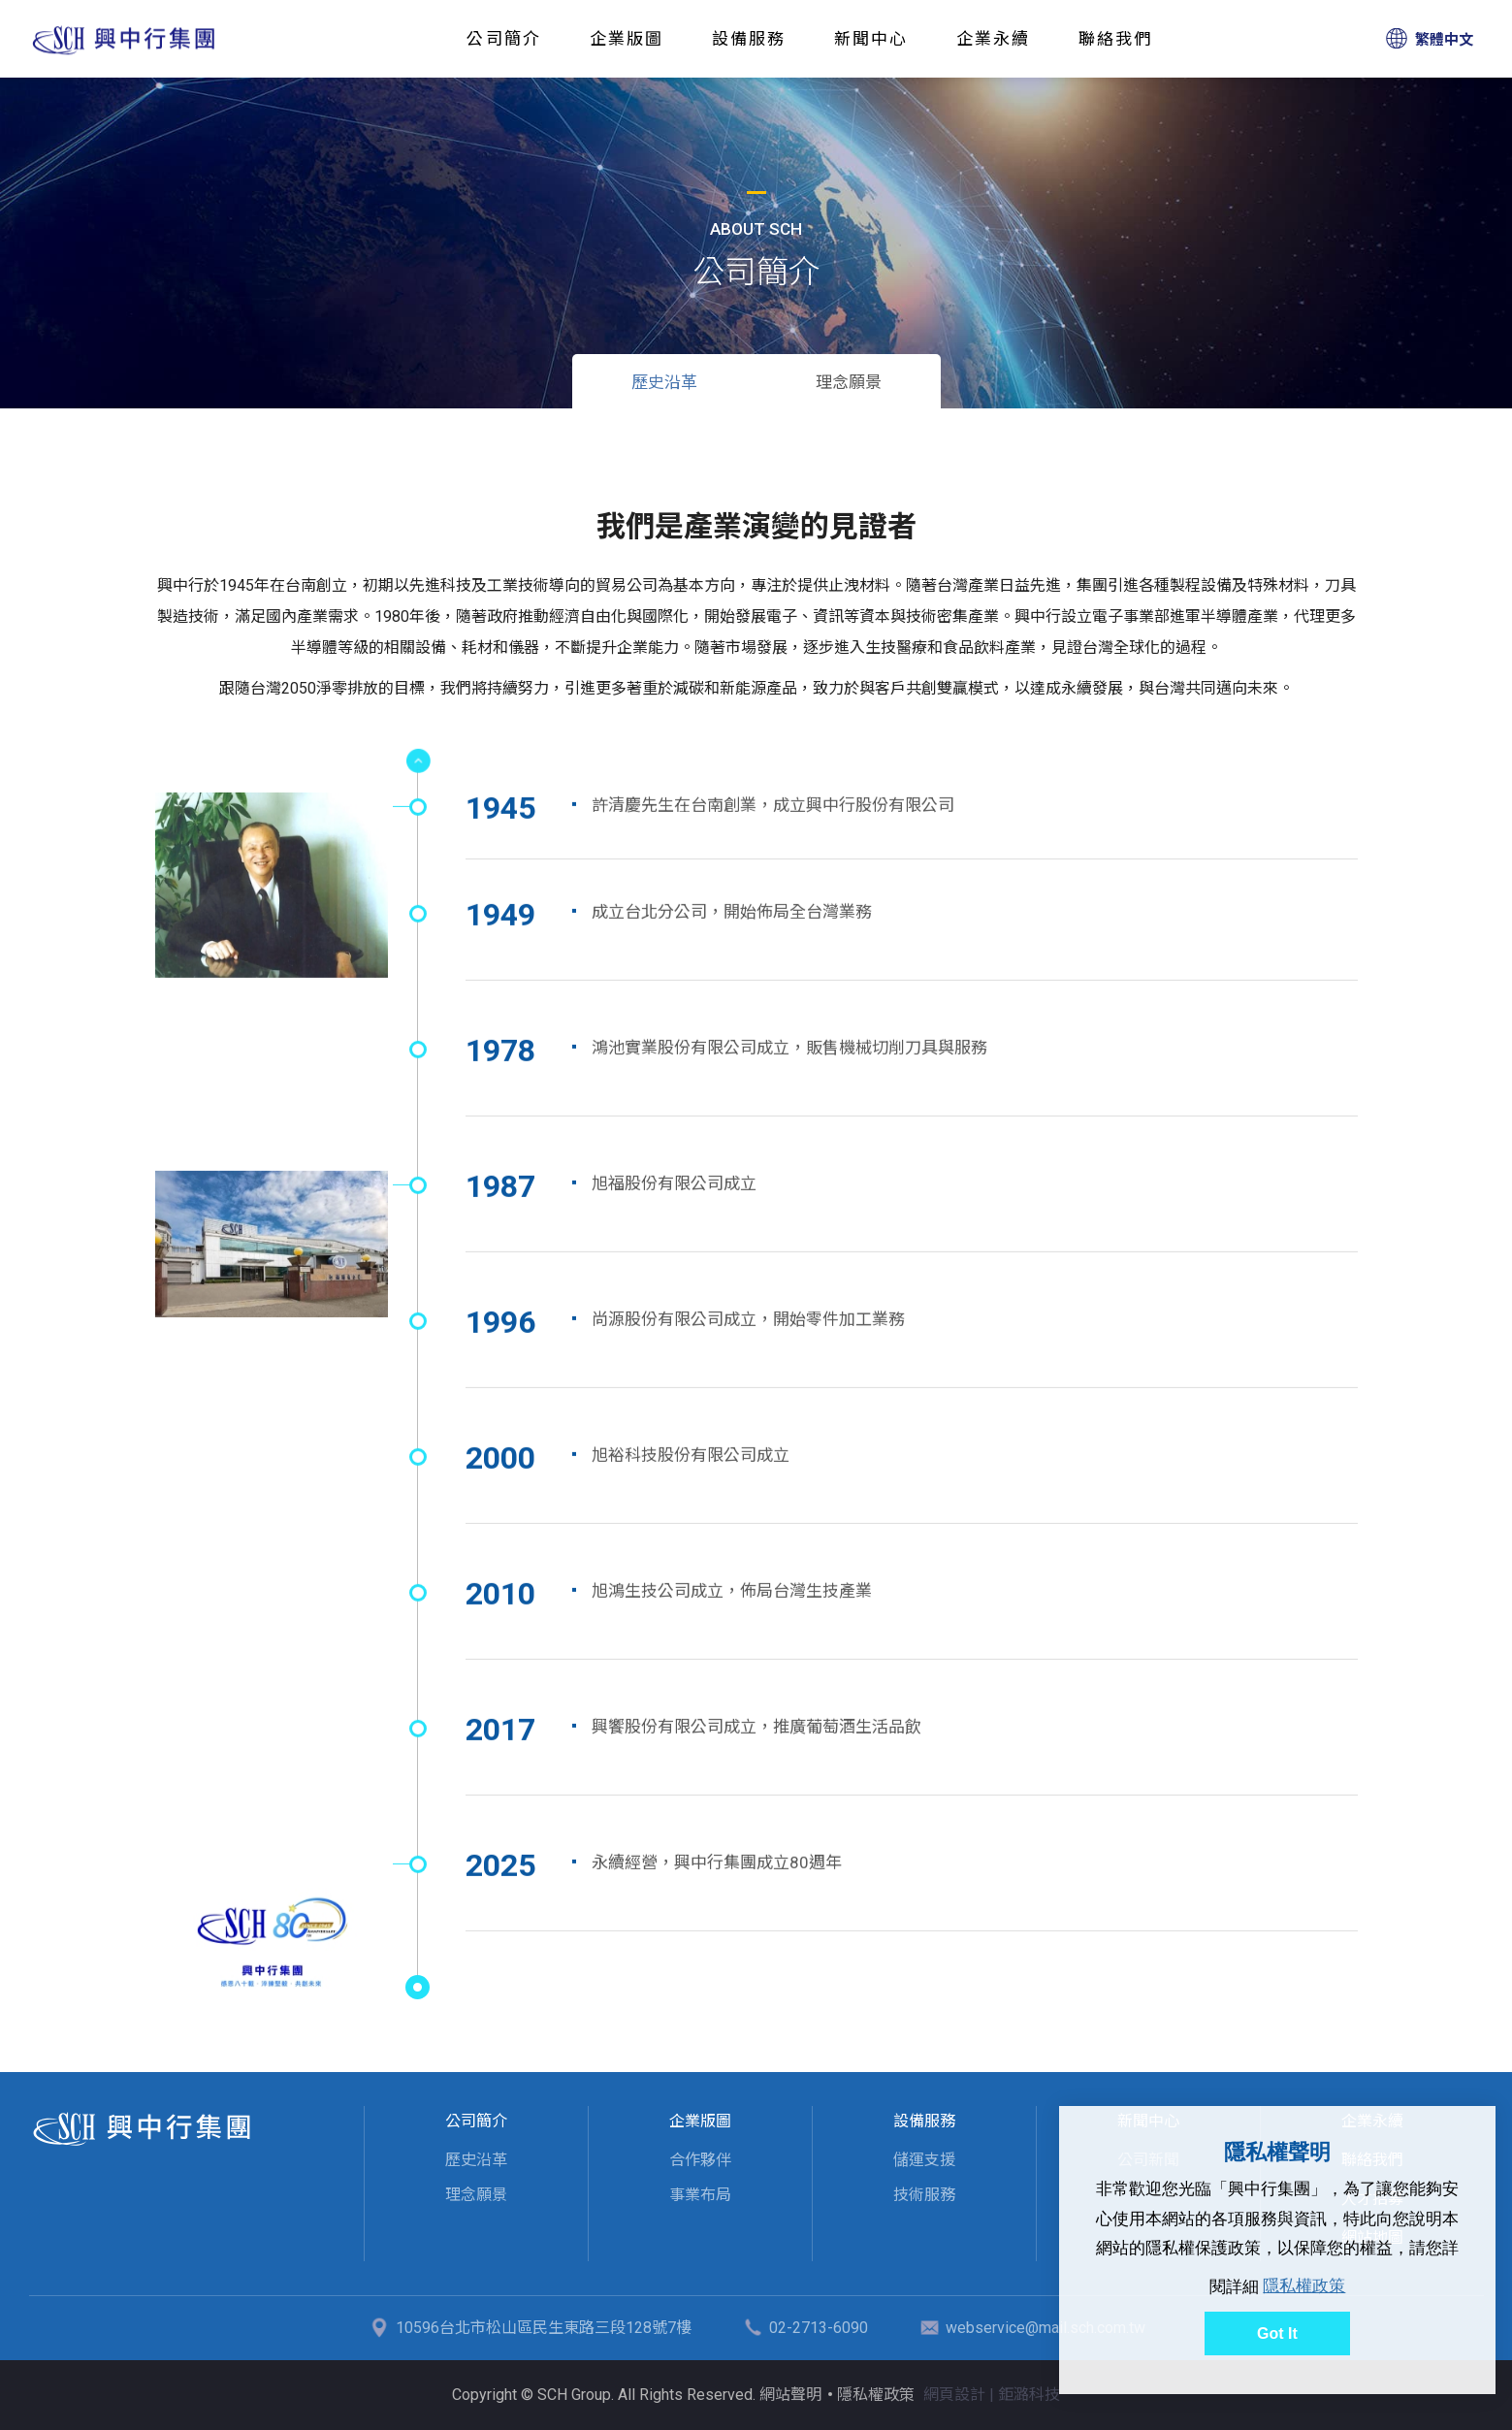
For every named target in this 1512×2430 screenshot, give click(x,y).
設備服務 (749, 39)
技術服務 (924, 2195)
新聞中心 (871, 39)
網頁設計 (954, 2394)
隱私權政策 (876, 2394)
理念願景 (849, 382)
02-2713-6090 (818, 2327)
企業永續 (993, 39)
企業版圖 (626, 39)
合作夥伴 (700, 2160)
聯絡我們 (1115, 39)
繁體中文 (1444, 40)
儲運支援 (924, 2160)
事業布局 (700, 2195)
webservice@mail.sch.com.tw (1045, 2327)
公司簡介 (503, 39)
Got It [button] (1277, 2333)
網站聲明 (790, 2394)
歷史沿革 (123, 38)
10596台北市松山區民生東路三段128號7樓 (544, 2327)
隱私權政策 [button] (1304, 2286)
